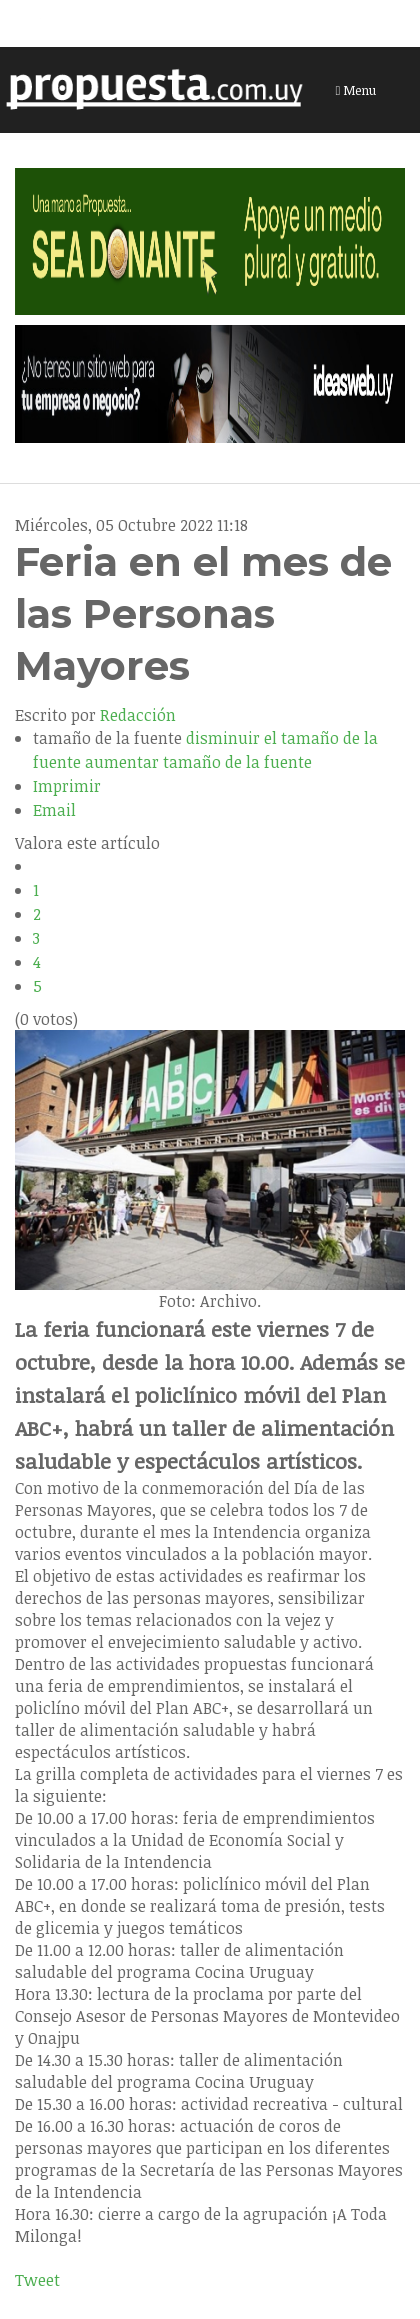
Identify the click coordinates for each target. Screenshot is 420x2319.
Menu (356, 90)
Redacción (138, 715)
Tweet (37, 2280)
